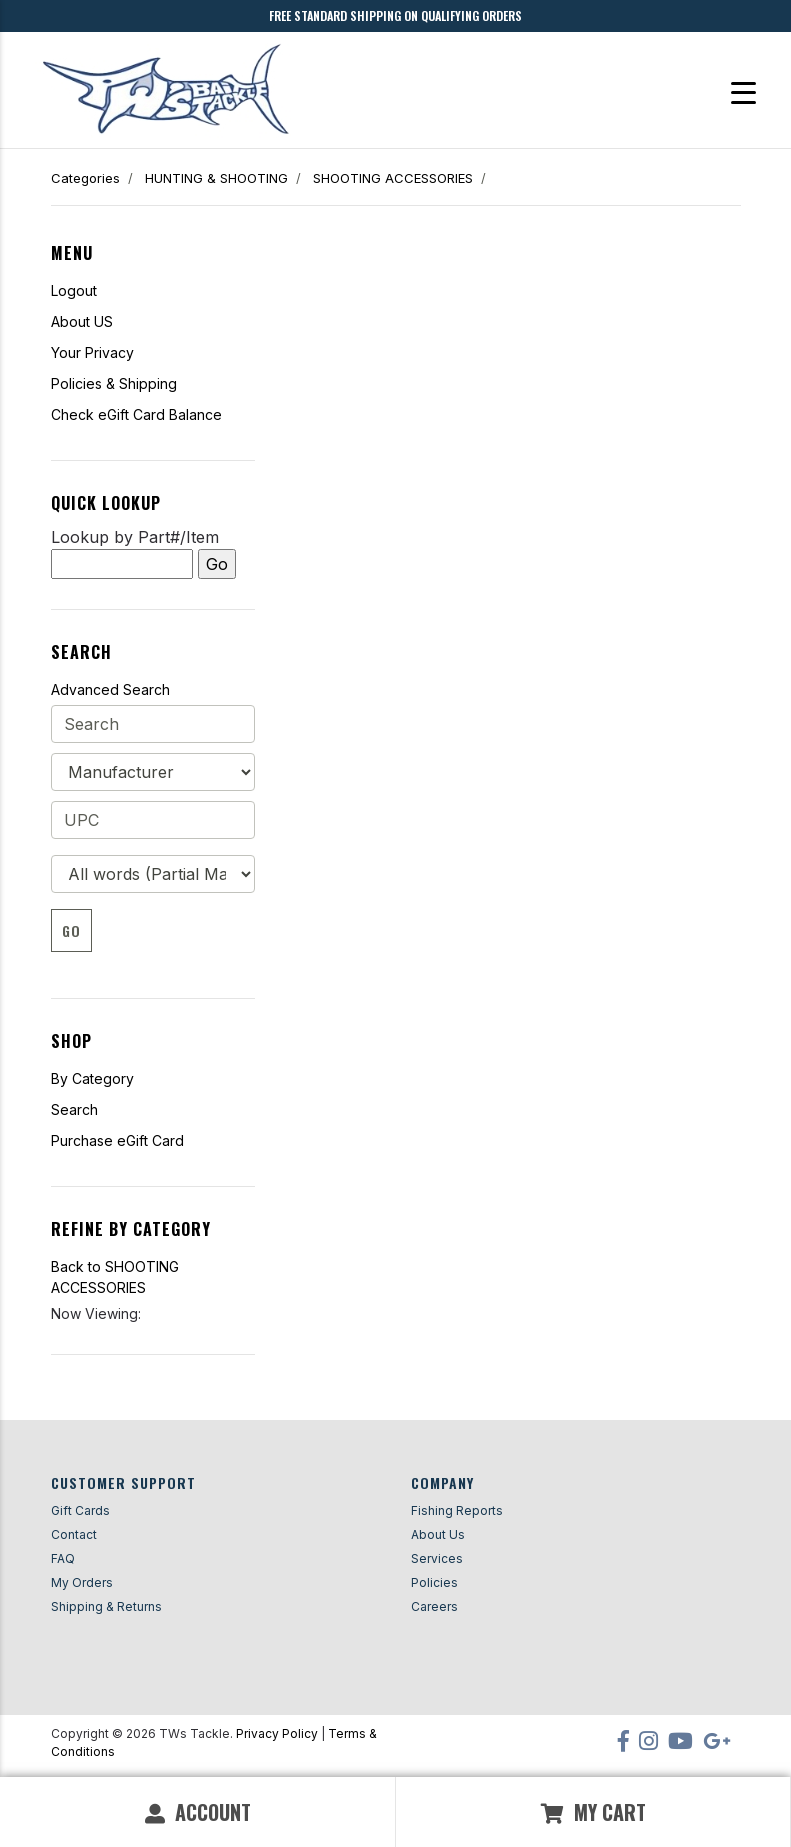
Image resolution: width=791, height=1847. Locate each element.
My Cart (593, 1812)
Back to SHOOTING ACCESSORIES (115, 1277)
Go (71, 930)
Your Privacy (92, 352)
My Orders (82, 1582)
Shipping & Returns (106, 1606)
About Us (438, 1534)
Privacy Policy (277, 1733)
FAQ (63, 1558)
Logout (74, 290)
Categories (85, 178)
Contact (74, 1534)
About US (82, 321)
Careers (434, 1606)
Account (198, 1812)
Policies (434, 1582)
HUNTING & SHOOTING (216, 178)
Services (437, 1558)
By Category (92, 1078)
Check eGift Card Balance (136, 414)
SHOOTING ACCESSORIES (393, 178)
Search (74, 1109)
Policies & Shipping (114, 383)
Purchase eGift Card (117, 1140)
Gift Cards (80, 1510)
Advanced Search (110, 689)
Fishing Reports (457, 1510)
